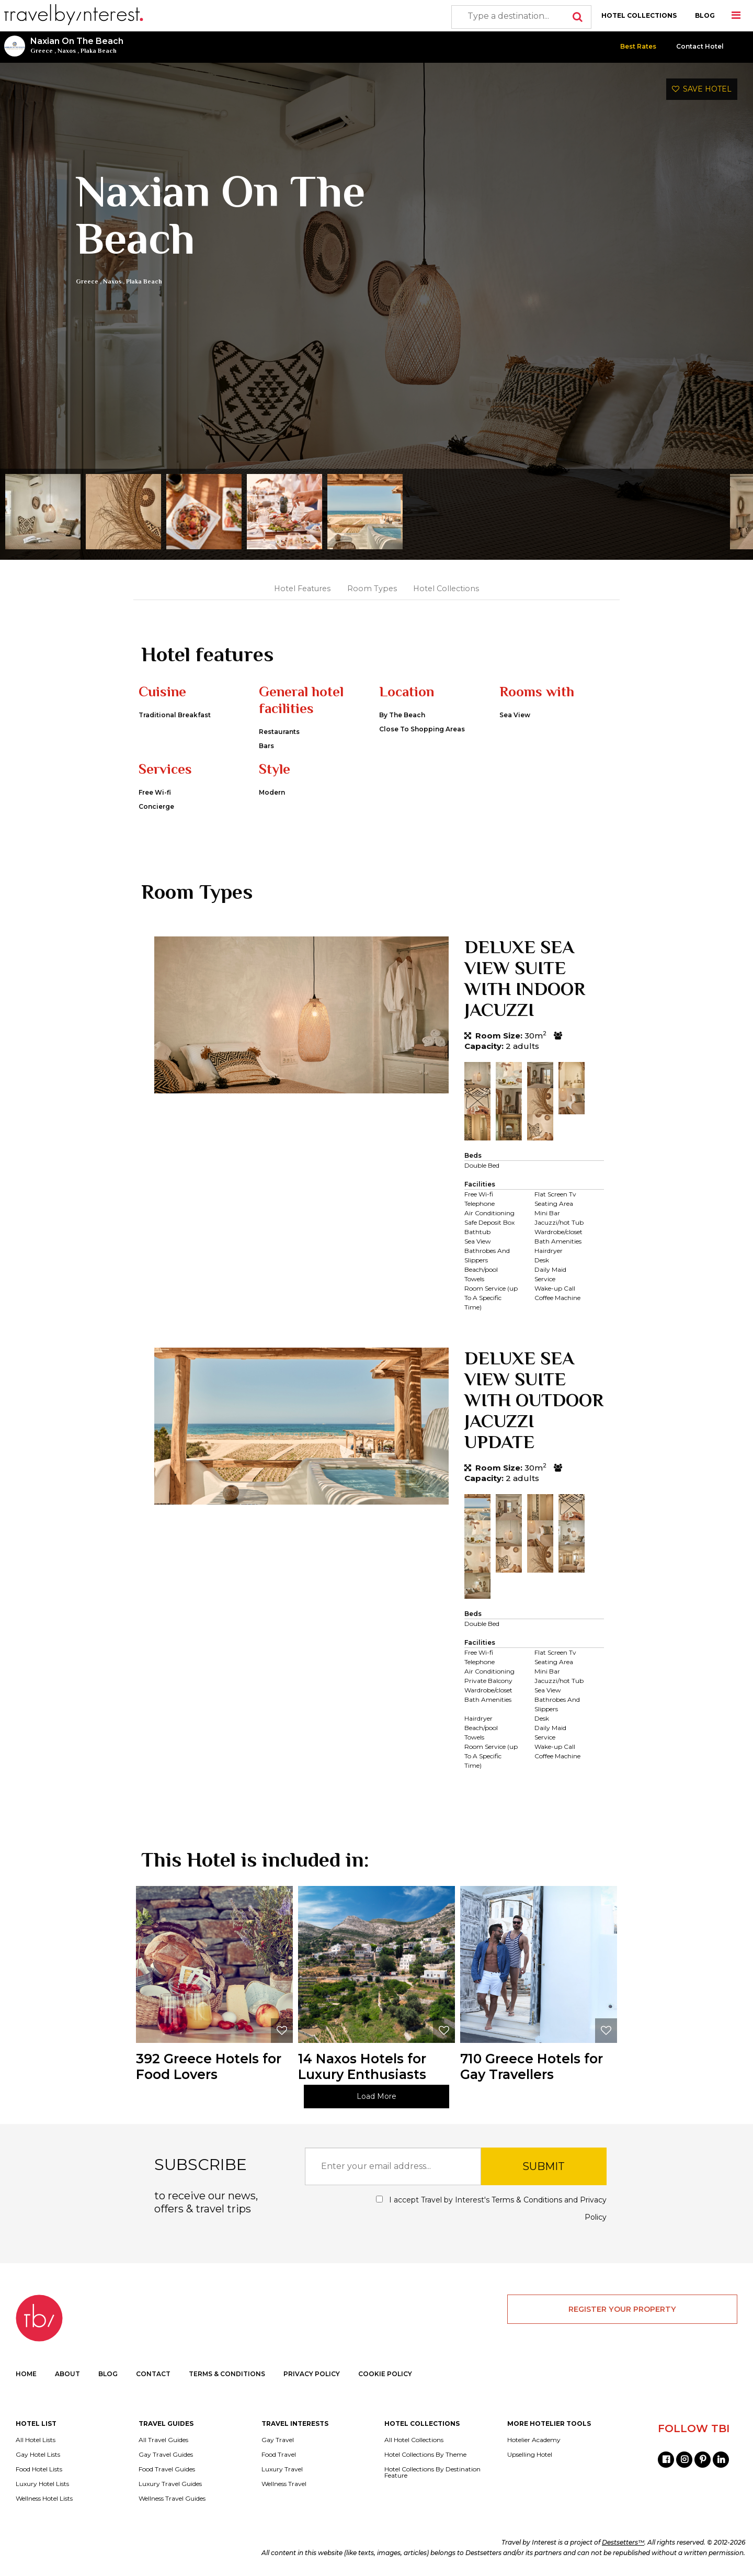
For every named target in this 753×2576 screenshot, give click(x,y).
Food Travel (278, 2454)
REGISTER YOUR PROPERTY (622, 2309)
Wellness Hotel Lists (44, 2498)
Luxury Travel (282, 2469)
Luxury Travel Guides (170, 2484)
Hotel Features (302, 588)
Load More (376, 2096)
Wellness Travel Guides (172, 2498)
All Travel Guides (163, 2440)
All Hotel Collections (413, 2440)
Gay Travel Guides (166, 2454)
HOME (26, 2374)
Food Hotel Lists (39, 2469)
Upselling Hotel (529, 2454)
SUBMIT (543, 2166)
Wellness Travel (283, 2484)
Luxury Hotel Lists (42, 2484)
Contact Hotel (700, 46)
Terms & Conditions (527, 2200)
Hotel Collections (446, 588)
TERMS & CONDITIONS (227, 2374)
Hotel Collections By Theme (425, 2454)
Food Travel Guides (167, 2469)
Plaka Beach (99, 50)
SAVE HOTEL (702, 89)
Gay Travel (277, 2440)
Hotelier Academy (534, 2440)
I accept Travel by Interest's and (491, 2208)
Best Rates (638, 46)
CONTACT (153, 2374)
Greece (41, 50)
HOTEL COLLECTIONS (639, 15)
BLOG (705, 15)
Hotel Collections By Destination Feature (432, 2472)
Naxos (67, 50)
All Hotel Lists (35, 2440)
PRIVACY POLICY (311, 2374)
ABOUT (67, 2374)
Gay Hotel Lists (38, 2454)
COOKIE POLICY (385, 2374)
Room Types (372, 588)
